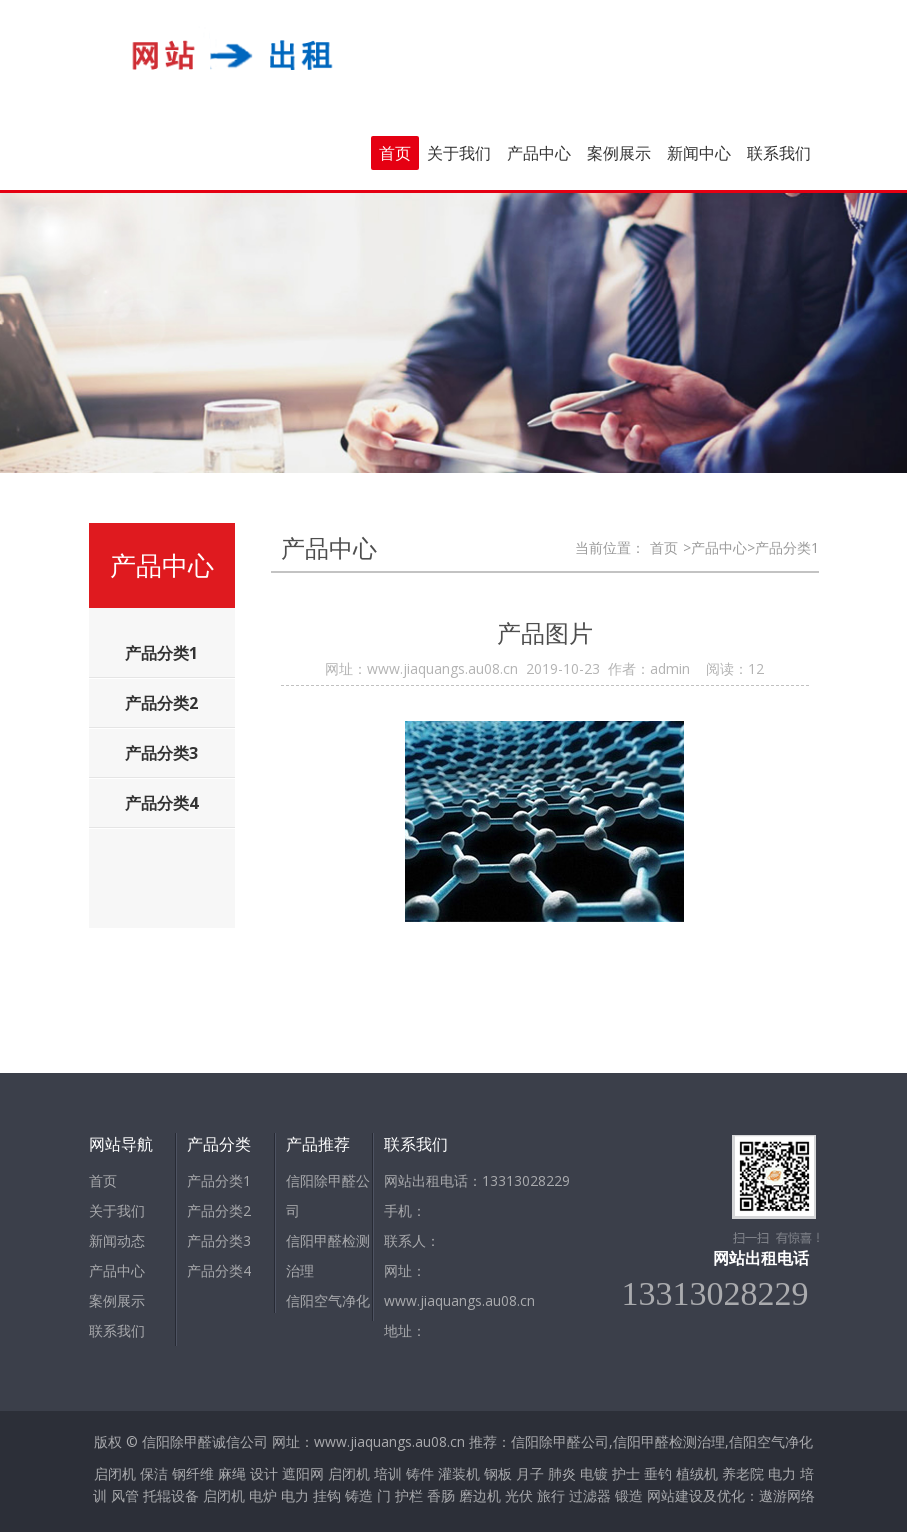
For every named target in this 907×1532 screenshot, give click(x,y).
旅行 (551, 1495)
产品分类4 (219, 1270)
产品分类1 (219, 1180)
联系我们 (779, 153)
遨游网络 (787, 1495)
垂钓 (658, 1473)
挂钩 (327, 1495)
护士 (626, 1473)
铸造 (359, 1495)
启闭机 (115, 1473)
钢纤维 (193, 1473)
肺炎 (562, 1473)
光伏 (519, 1495)
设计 (264, 1473)
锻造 (629, 1495)
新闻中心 (699, 153)
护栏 (409, 1495)
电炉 (263, 1495)
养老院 (743, 1473)
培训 (388, 1473)
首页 (395, 153)
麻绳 (232, 1473)
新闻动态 (117, 1240)
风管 (125, 1495)
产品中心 (539, 153)
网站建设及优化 (696, 1495)
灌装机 (459, 1473)
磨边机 (480, 1495)
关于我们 (459, 153)
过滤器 (590, 1495)
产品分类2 (219, 1210)
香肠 (441, 1495)
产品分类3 (219, 1240)
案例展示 (619, 153)
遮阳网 (303, 1473)
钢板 (498, 1473)
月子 (530, 1473)
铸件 (420, 1473)
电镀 (594, 1473)
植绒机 (697, 1473)
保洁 (154, 1473)
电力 (782, 1473)
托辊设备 (171, 1495)
